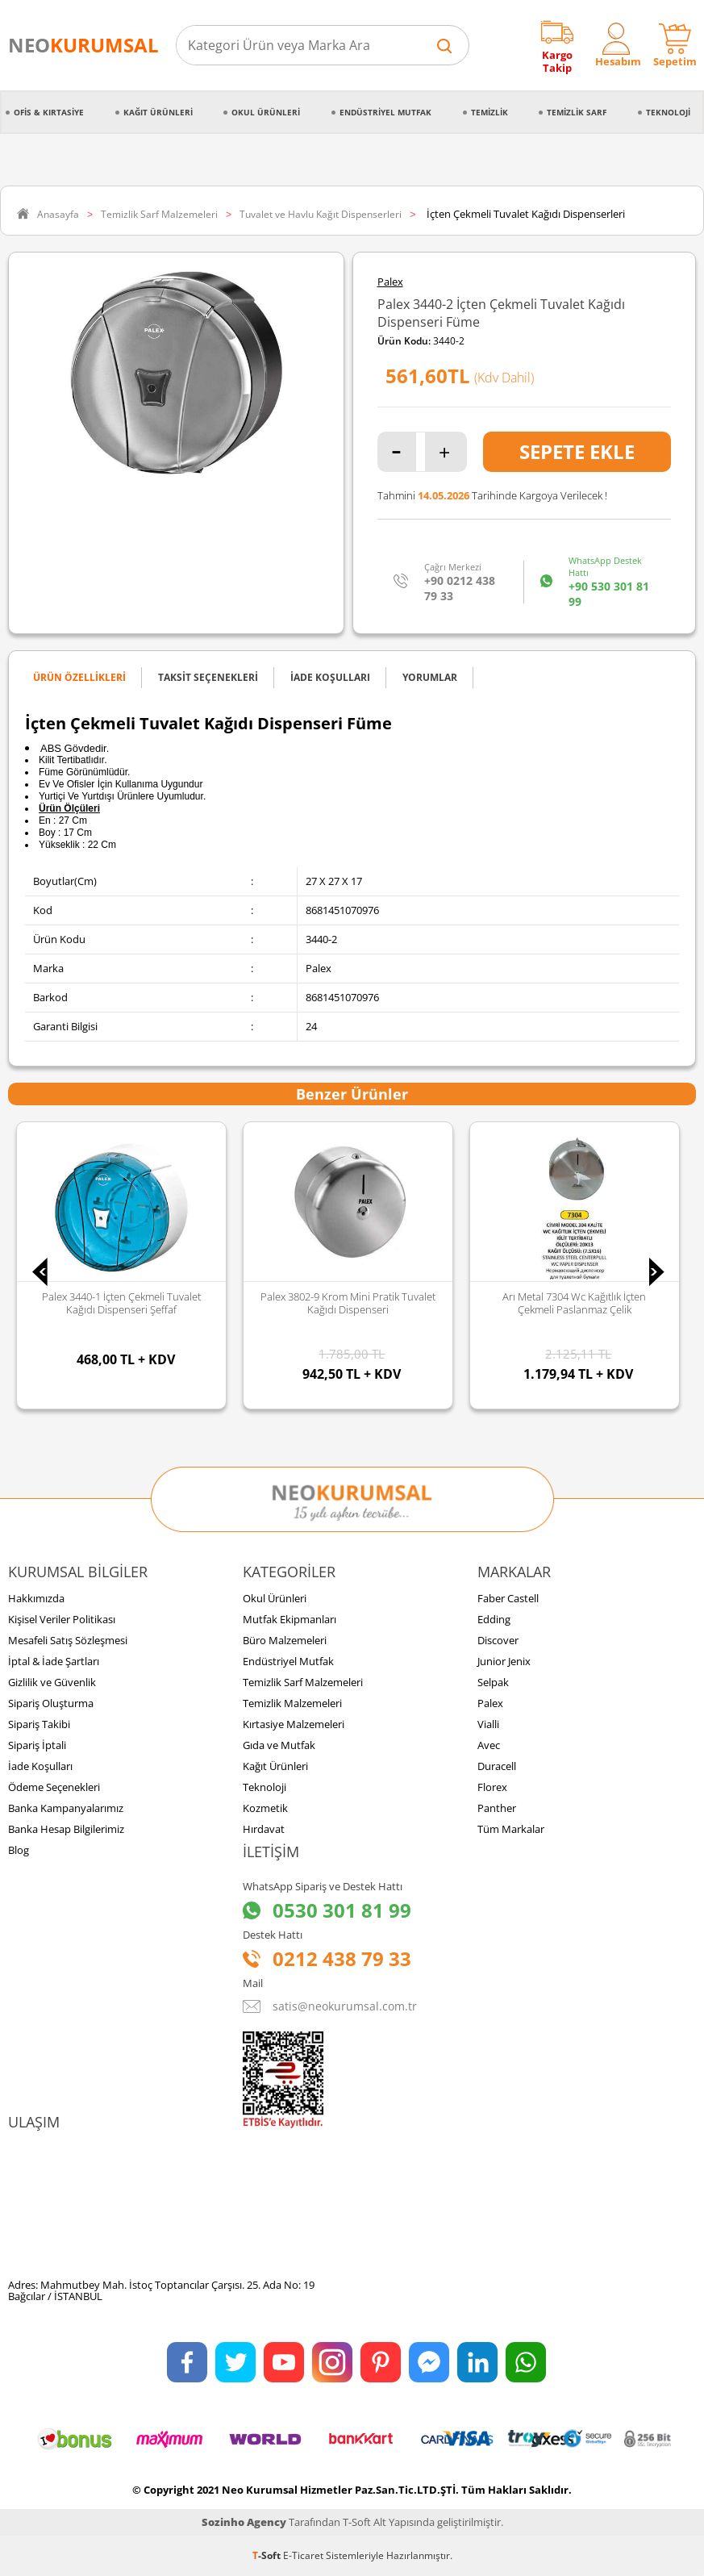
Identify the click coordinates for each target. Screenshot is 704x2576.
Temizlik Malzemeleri (292, 1703)
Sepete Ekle (577, 451)
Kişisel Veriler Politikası (61, 1619)
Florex (492, 1787)
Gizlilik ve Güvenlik (52, 1682)
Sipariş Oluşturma (51, 1703)
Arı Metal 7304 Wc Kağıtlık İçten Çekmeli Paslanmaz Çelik (574, 1303)
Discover (498, 1640)
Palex (390, 282)
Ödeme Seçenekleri (54, 1787)
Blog (18, 1849)
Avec (488, 1745)
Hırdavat (264, 1828)
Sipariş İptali (37, 1745)
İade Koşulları (40, 1766)
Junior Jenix (504, 1661)
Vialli (488, 1724)
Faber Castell (508, 1598)
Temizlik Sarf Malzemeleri (303, 1682)
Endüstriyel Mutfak (385, 112)
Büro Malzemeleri (285, 1640)
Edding (493, 1619)
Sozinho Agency (244, 2522)
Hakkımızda (36, 1598)
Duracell (496, 1766)
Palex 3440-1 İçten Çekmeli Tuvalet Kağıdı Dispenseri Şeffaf (121, 1303)
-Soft (267, 2555)
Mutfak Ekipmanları (289, 1619)
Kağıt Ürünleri (158, 112)
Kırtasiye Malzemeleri (293, 1724)
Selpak (493, 1682)
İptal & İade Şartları (53, 1661)
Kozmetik (265, 1808)
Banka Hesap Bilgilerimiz (66, 1828)
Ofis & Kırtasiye (49, 112)
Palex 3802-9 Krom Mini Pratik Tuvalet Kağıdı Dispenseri (347, 1303)
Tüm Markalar (510, 1828)
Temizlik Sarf (576, 112)
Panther (496, 1808)
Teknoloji (668, 112)
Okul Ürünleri (265, 112)
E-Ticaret (303, 2555)
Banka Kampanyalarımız (65, 1808)
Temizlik (489, 112)
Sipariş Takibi (39, 1724)
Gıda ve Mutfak (279, 1745)
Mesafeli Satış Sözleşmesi (67, 1640)
